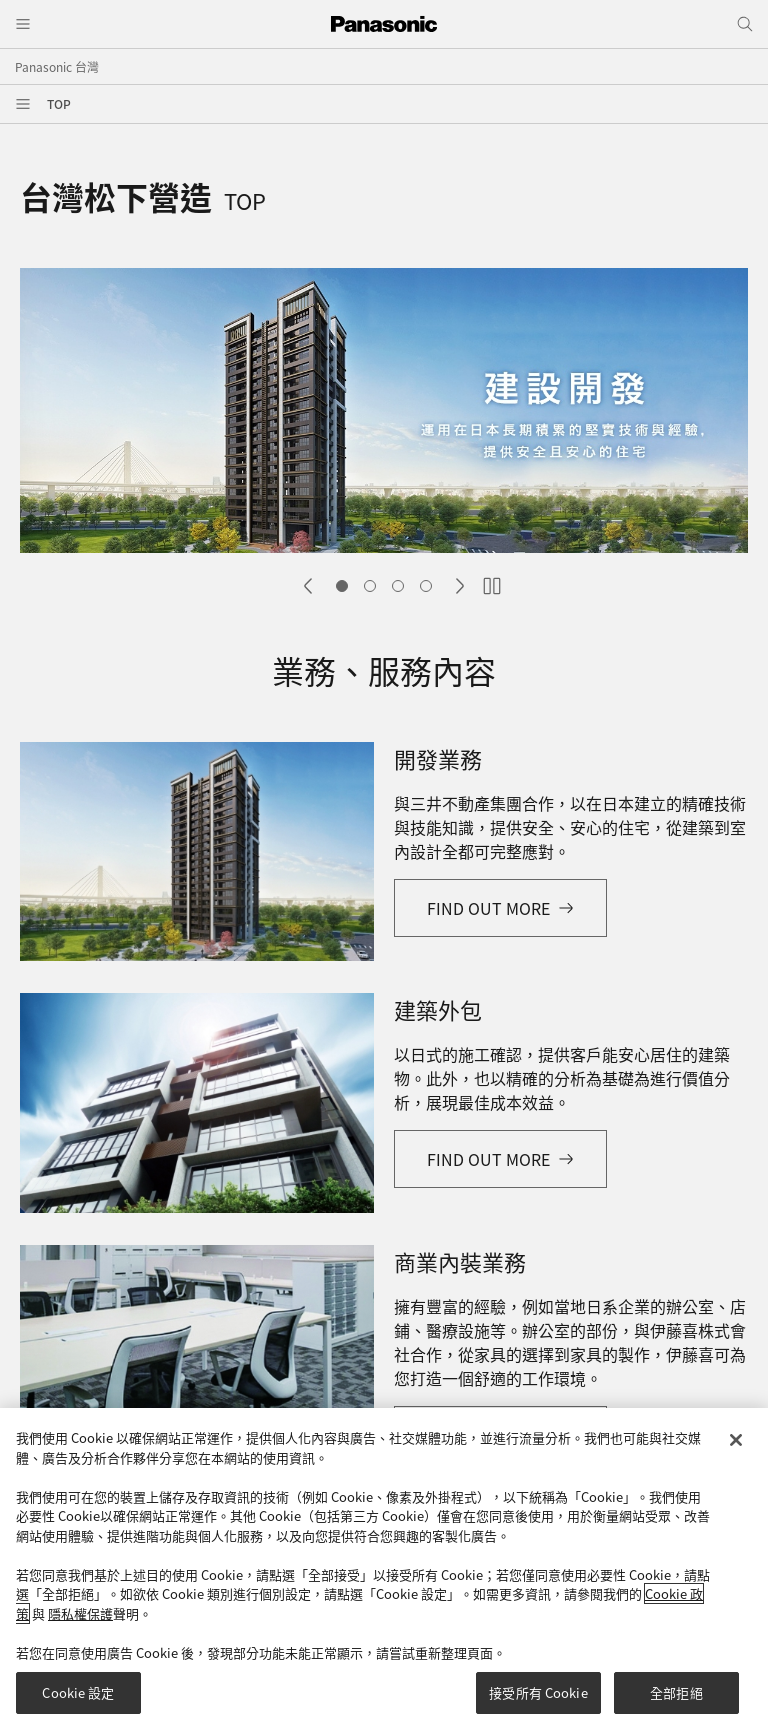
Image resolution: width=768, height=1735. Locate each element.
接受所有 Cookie (538, 1701)
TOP (59, 103)
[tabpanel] (384, 413)
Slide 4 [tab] (426, 586)
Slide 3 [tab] (398, 586)
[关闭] (736, 1448)
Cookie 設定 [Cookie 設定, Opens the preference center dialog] (78, 1701)
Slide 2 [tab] (370, 586)
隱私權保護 (80, 1621)
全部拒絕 (676, 1701)
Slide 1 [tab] (342, 586)
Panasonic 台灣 (57, 66)
